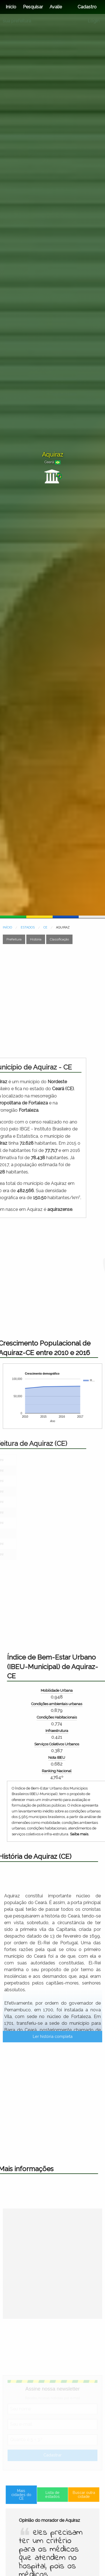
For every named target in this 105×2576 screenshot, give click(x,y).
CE (45, 927)
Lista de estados (52, 2525)
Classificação (59, 939)
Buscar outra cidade (75, 2525)
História (35, 939)
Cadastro (87, 6)
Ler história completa (53, 2149)
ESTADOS (28, 927)
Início (11, 6)
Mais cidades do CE (30, 2525)
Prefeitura (14, 939)
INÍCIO (7, 927)
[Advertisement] (52, 1001)
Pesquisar (33, 6)
